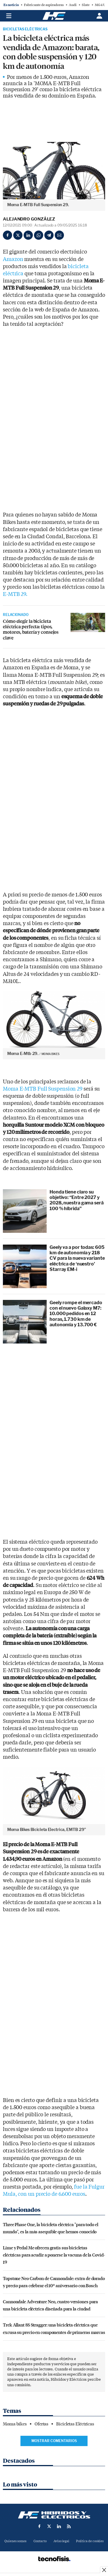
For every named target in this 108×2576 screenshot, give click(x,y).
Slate (86, 5)
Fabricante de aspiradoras (44, 5)
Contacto (40, 2541)
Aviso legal (61, 2541)
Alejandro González (29, 219)
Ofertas (41, 2424)
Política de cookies (90, 2541)
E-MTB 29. (15, 594)
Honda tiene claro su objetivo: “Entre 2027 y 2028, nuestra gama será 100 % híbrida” (77, 1200)
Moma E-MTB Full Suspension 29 (42, 1089)
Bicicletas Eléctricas (25, 29)
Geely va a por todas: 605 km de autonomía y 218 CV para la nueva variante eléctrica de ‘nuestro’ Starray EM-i (77, 1258)
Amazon (13, 259)
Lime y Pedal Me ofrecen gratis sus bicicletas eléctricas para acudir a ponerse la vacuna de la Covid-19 (54, 2255)
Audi (73, 5)
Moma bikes (15, 2424)
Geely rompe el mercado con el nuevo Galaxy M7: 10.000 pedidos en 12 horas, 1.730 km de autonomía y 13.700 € (76, 1313)
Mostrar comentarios (54, 2441)
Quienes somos (15, 2541)
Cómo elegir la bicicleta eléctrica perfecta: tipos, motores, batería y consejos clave (30, 629)
